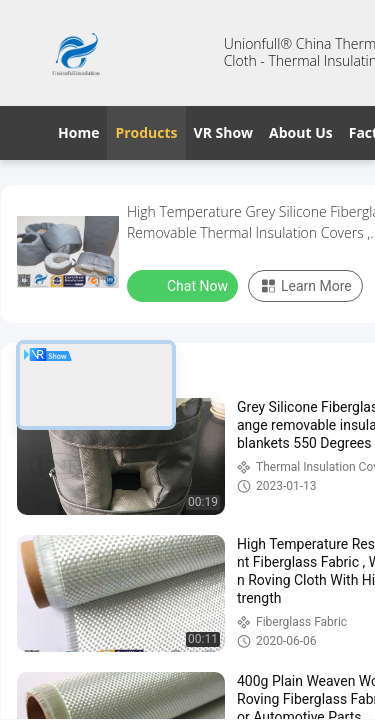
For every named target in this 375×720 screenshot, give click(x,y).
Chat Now (184, 285)
